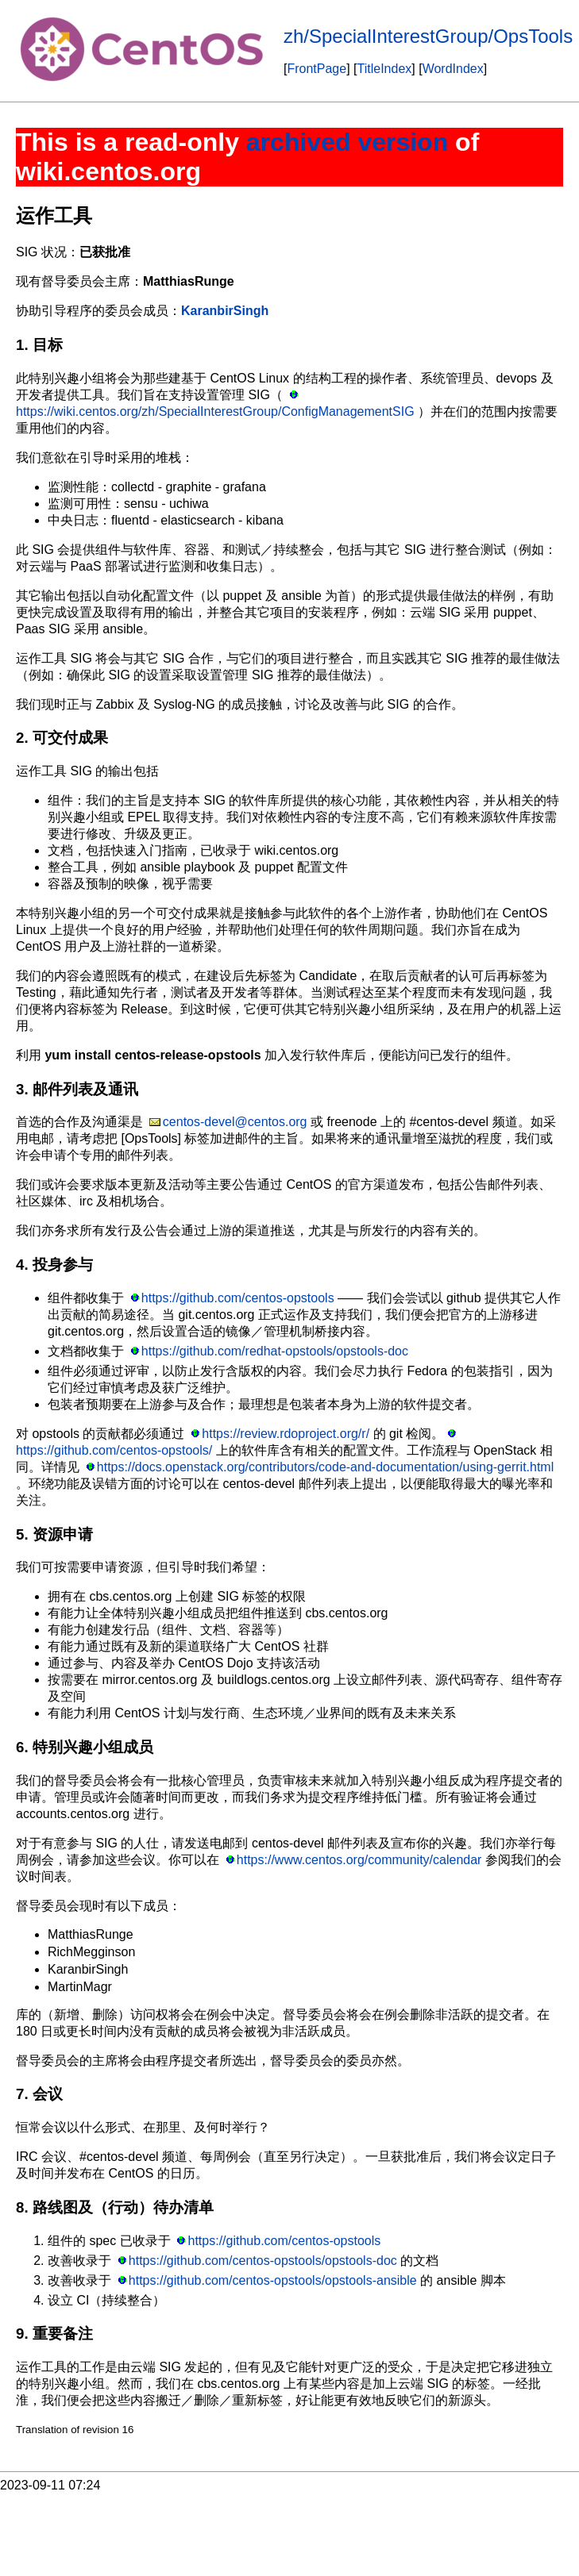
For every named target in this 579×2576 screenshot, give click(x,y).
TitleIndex (384, 68)
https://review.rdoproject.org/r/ (285, 1433)
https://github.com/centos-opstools (237, 1298)
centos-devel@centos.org (235, 1121)
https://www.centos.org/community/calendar (359, 1860)
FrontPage (316, 68)
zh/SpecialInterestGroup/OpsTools (428, 36)
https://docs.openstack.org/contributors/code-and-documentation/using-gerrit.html (325, 1467)
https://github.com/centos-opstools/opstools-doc (263, 2260)
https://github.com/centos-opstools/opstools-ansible (273, 2280)
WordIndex (453, 68)
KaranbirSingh (224, 310)
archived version (347, 142)
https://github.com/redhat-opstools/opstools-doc (274, 1351)
